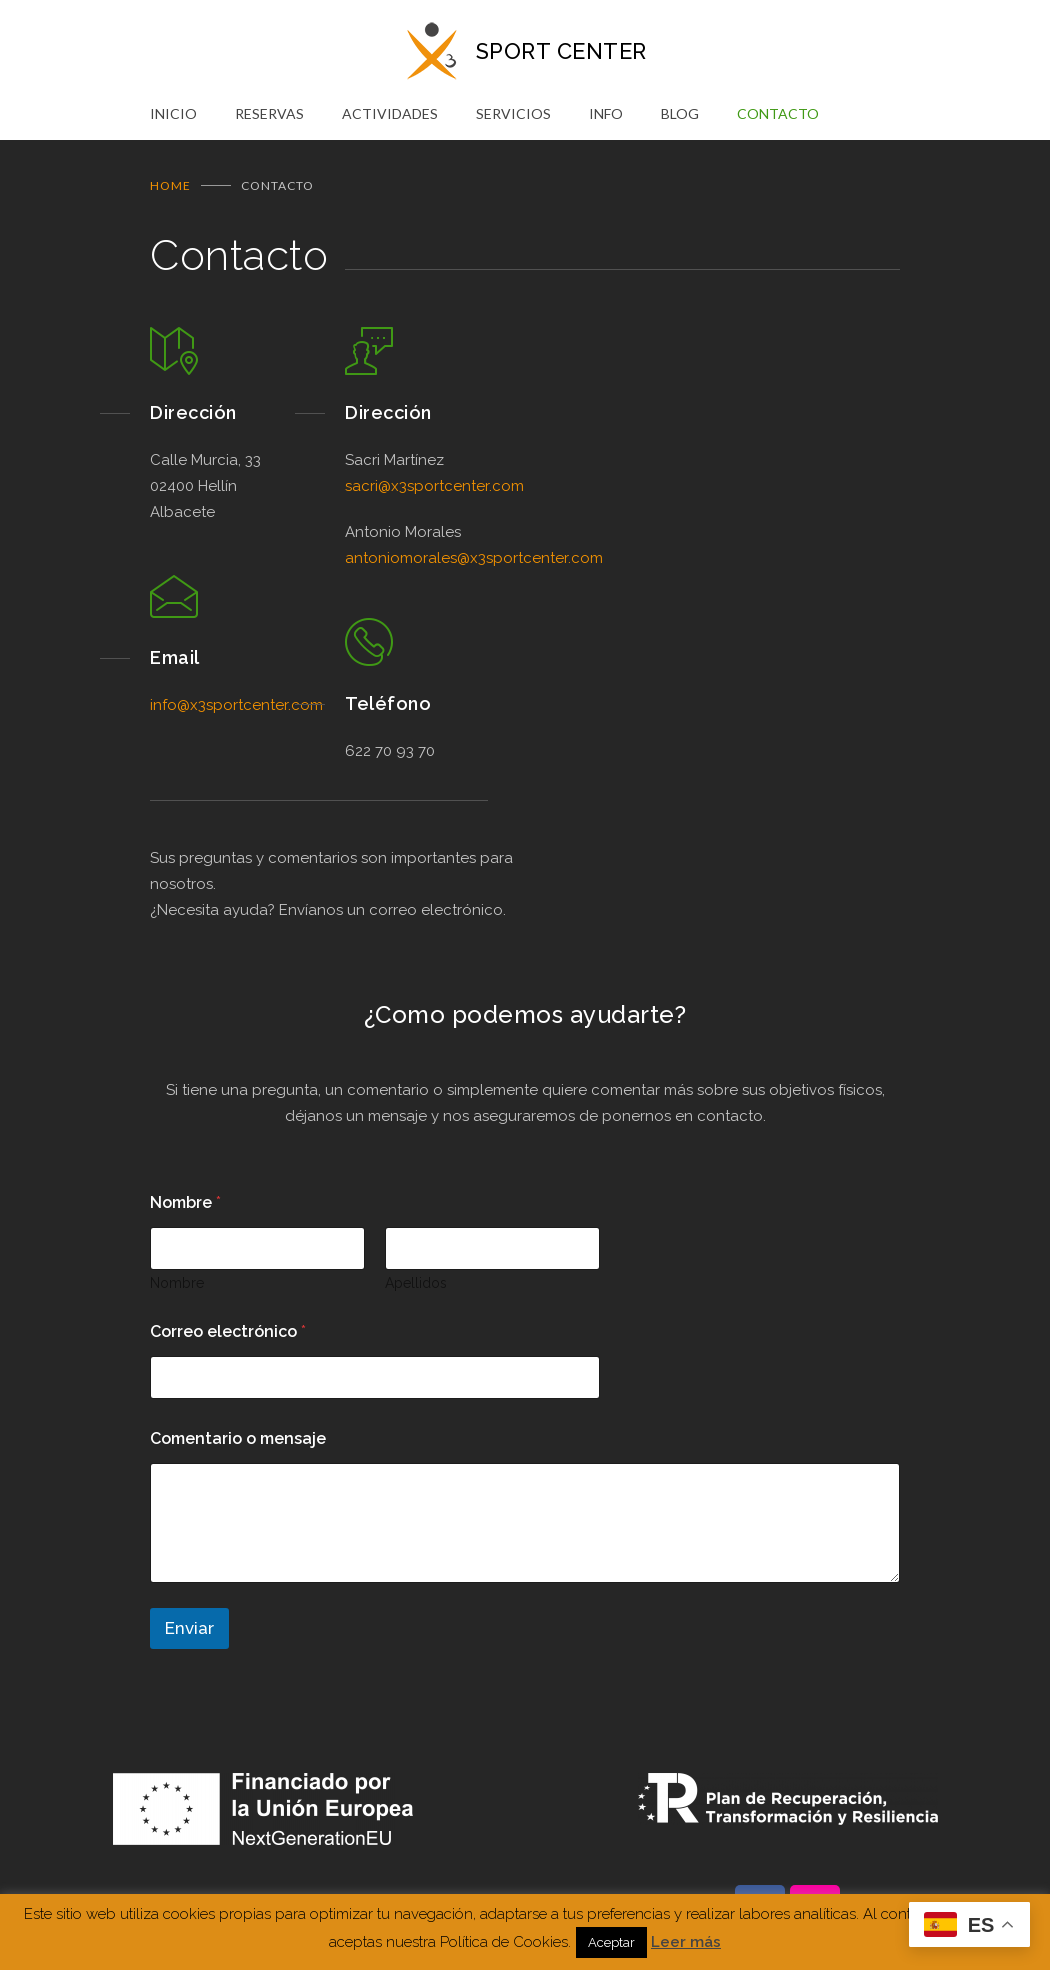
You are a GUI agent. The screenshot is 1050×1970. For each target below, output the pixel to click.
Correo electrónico (228, 1330)
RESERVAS (269, 113)
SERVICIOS (513, 113)
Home (170, 184)
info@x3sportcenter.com (236, 704)
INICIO (173, 113)
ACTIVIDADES (390, 113)
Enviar (189, 1627)
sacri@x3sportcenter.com (434, 485)
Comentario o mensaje (238, 1437)
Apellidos (416, 1282)
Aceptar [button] (611, 1942)
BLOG (680, 113)
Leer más (686, 1942)
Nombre (177, 1282)
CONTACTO (778, 113)
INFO (606, 113)
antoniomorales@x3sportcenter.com (474, 557)
